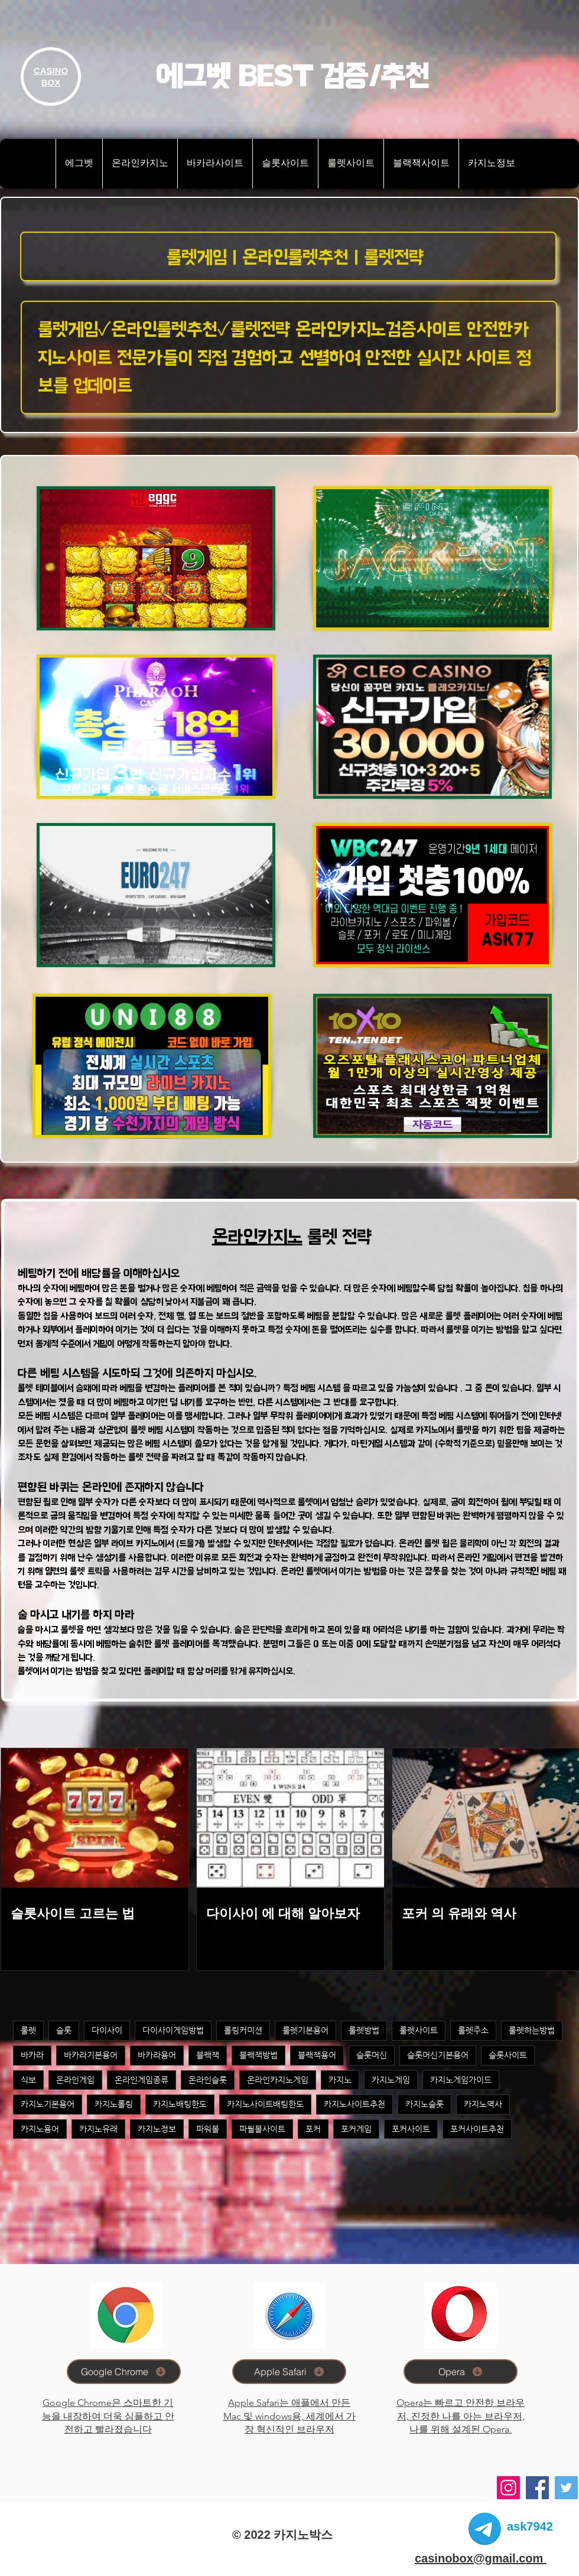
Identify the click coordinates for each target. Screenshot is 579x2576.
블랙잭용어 (317, 2055)
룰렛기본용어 (305, 2030)
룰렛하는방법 (532, 2030)
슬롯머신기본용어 (438, 2055)
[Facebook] (537, 2487)
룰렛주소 (473, 2030)
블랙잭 (207, 2055)
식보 (28, 2079)
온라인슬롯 (207, 2079)
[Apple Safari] (289, 2371)
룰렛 (28, 2030)
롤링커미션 (243, 2030)
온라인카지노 (257, 1237)
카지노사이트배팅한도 (265, 2104)
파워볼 (207, 2128)
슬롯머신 (371, 2055)
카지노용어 (40, 2128)
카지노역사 (483, 2104)
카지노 (340, 2079)
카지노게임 (391, 2079)
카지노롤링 (114, 2104)
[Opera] (461, 2371)
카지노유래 (98, 2128)
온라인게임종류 (141, 2079)
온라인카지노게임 (277, 2079)
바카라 (32, 2055)
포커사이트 (411, 2128)
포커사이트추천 (477, 2128)
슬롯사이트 (508, 2055)
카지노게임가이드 (461, 2079)
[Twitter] (566, 2487)
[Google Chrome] (124, 2371)
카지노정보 (157, 2128)
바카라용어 (157, 2055)
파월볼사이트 (262, 2128)
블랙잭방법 (258, 2055)
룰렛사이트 (418, 2030)
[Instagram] (508, 2487)
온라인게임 (75, 2079)
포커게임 (356, 2128)
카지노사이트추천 (354, 2104)
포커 (313, 2128)
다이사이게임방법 (173, 2030)
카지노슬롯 (424, 2104)
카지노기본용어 (47, 2104)
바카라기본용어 (91, 2055)
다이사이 (107, 2030)
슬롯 (63, 2030)
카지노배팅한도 (180, 2104)
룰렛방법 (364, 2030)
